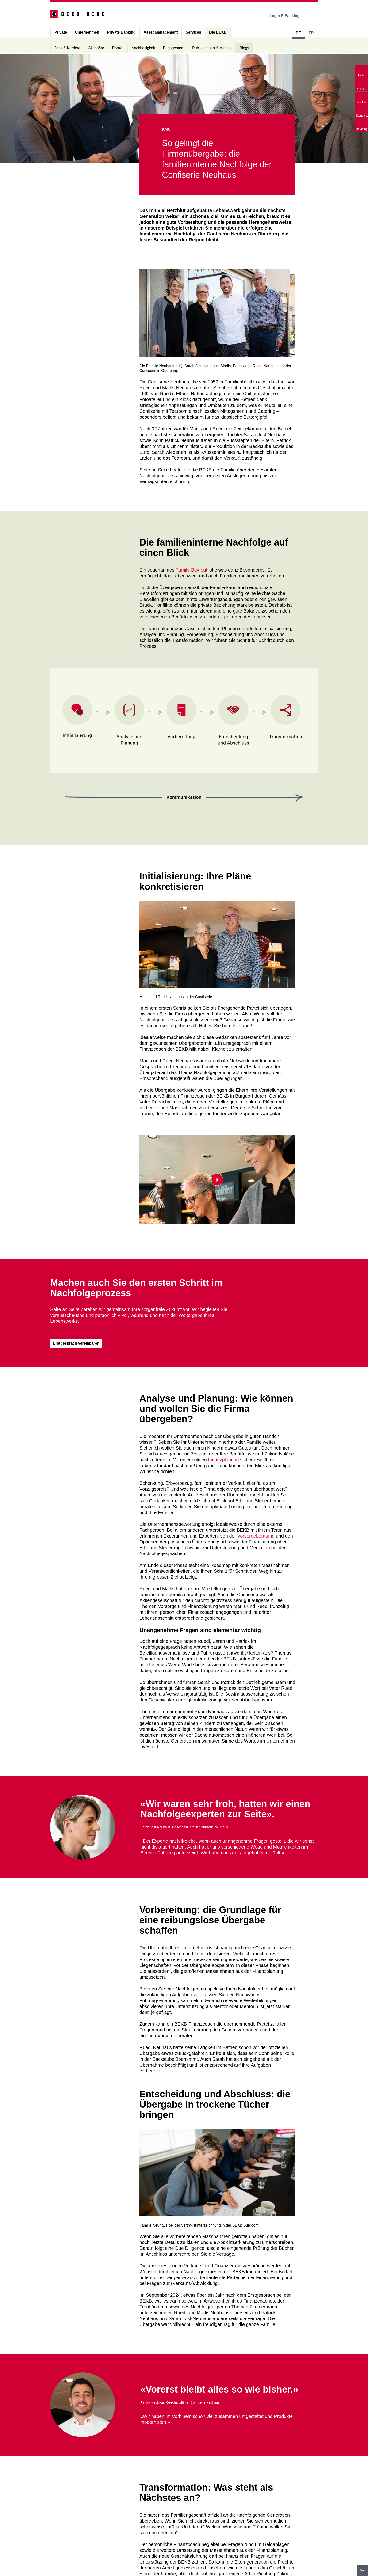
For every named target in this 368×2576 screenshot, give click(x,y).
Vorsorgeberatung (256, 1536)
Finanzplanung (223, 1460)
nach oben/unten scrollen (362, 2570)
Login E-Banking (288, 16)
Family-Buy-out (191, 569)
